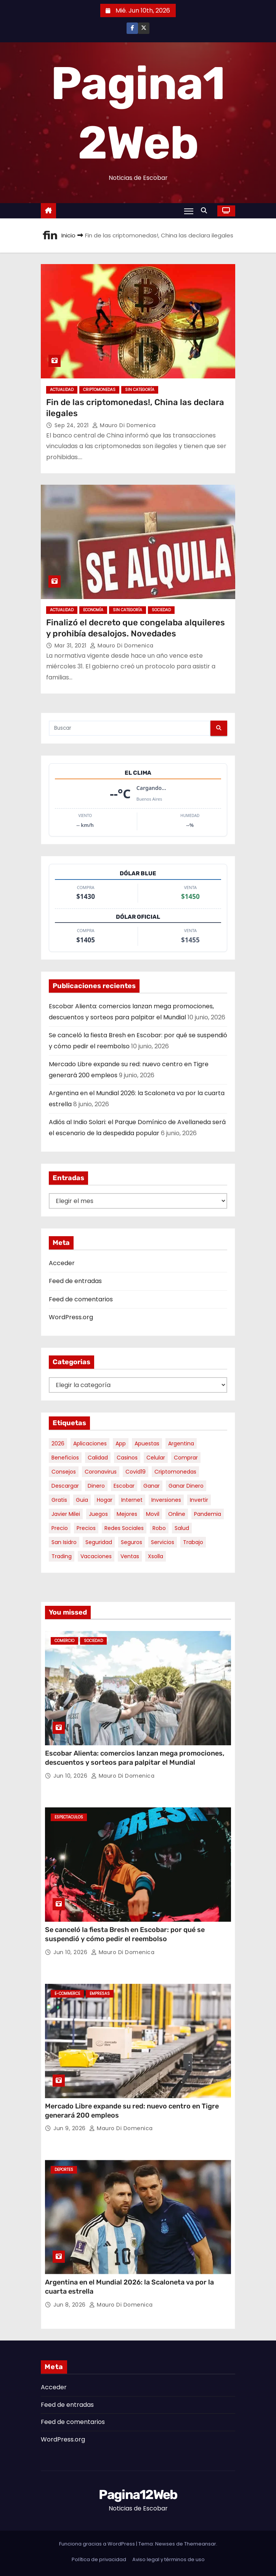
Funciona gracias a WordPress (97, 2543)
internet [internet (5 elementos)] (132, 1500)
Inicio (68, 235)
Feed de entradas (75, 1281)
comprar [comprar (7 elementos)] (186, 1457)
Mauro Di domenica (124, 425)
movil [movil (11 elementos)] (152, 1514)
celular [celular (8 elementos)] (155, 1457)
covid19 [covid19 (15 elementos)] (135, 1471)
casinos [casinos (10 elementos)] (127, 1457)
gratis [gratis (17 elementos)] (59, 1500)
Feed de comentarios (81, 1299)
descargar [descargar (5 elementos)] (65, 1486)
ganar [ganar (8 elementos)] (151, 1486)
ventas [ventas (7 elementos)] (129, 1556)
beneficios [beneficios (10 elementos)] (65, 1457)
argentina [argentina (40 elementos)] (181, 1443)
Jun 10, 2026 (71, 1776)
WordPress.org (71, 1317)
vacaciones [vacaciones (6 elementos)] (96, 1556)
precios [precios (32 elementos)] (86, 1528)
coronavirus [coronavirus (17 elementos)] (101, 1471)
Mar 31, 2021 (71, 645)
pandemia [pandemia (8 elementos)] (207, 1514)
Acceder (62, 1263)
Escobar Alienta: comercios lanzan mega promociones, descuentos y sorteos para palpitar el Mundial (135, 1758)
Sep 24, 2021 (73, 425)
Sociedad (161, 610)
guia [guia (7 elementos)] (82, 1500)
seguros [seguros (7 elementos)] (131, 1542)
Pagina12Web (138, 2494)
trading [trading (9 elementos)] (61, 1556)
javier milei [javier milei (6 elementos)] (65, 1514)
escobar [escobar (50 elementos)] (124, 1486)
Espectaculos (69, 1817)
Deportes (64, 2169)
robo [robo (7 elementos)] (159, 1528)
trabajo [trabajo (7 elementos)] (193, 1542)
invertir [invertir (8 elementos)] (199, 1500)
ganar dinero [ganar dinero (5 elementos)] (186, 1486)
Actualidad (62, 389)
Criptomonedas (99, 389)
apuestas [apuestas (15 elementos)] (147, 1443)
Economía (93, 610)
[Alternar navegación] (188, 211)
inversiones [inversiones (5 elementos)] (166, 1500)
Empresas (100, 1993)
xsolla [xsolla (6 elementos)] (155, 1556)
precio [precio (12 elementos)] (59, 1528)
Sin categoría (139, 389)
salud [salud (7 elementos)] (182, 1528)
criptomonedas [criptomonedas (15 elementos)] (175, 1471)
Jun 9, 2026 (70, 2128)
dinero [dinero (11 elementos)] (96, 1486)
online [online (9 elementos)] (176, 1514)
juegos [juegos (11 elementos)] (98, 1514)
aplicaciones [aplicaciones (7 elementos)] (90, 1443)
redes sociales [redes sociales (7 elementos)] (124, 1528)
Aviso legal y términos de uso (168, 2559)
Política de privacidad (99, 2559)
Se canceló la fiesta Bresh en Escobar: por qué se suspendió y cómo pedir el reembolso (125, 1934)
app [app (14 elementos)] (121, 1443)
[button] (206, 210)
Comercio (64, 1641)
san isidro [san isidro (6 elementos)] (64, 1542)
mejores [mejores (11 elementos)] (127, 1514)
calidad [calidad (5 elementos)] (98, 1457)
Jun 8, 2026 (70, 2304)
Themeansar (200, 2543)
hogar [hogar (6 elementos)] (104, 1500)
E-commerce (67, 1993)
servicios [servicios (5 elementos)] (162, 1542)
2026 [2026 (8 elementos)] (57, 1443)
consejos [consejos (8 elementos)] (63, 1471)
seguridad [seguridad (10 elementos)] (98, 1542)
